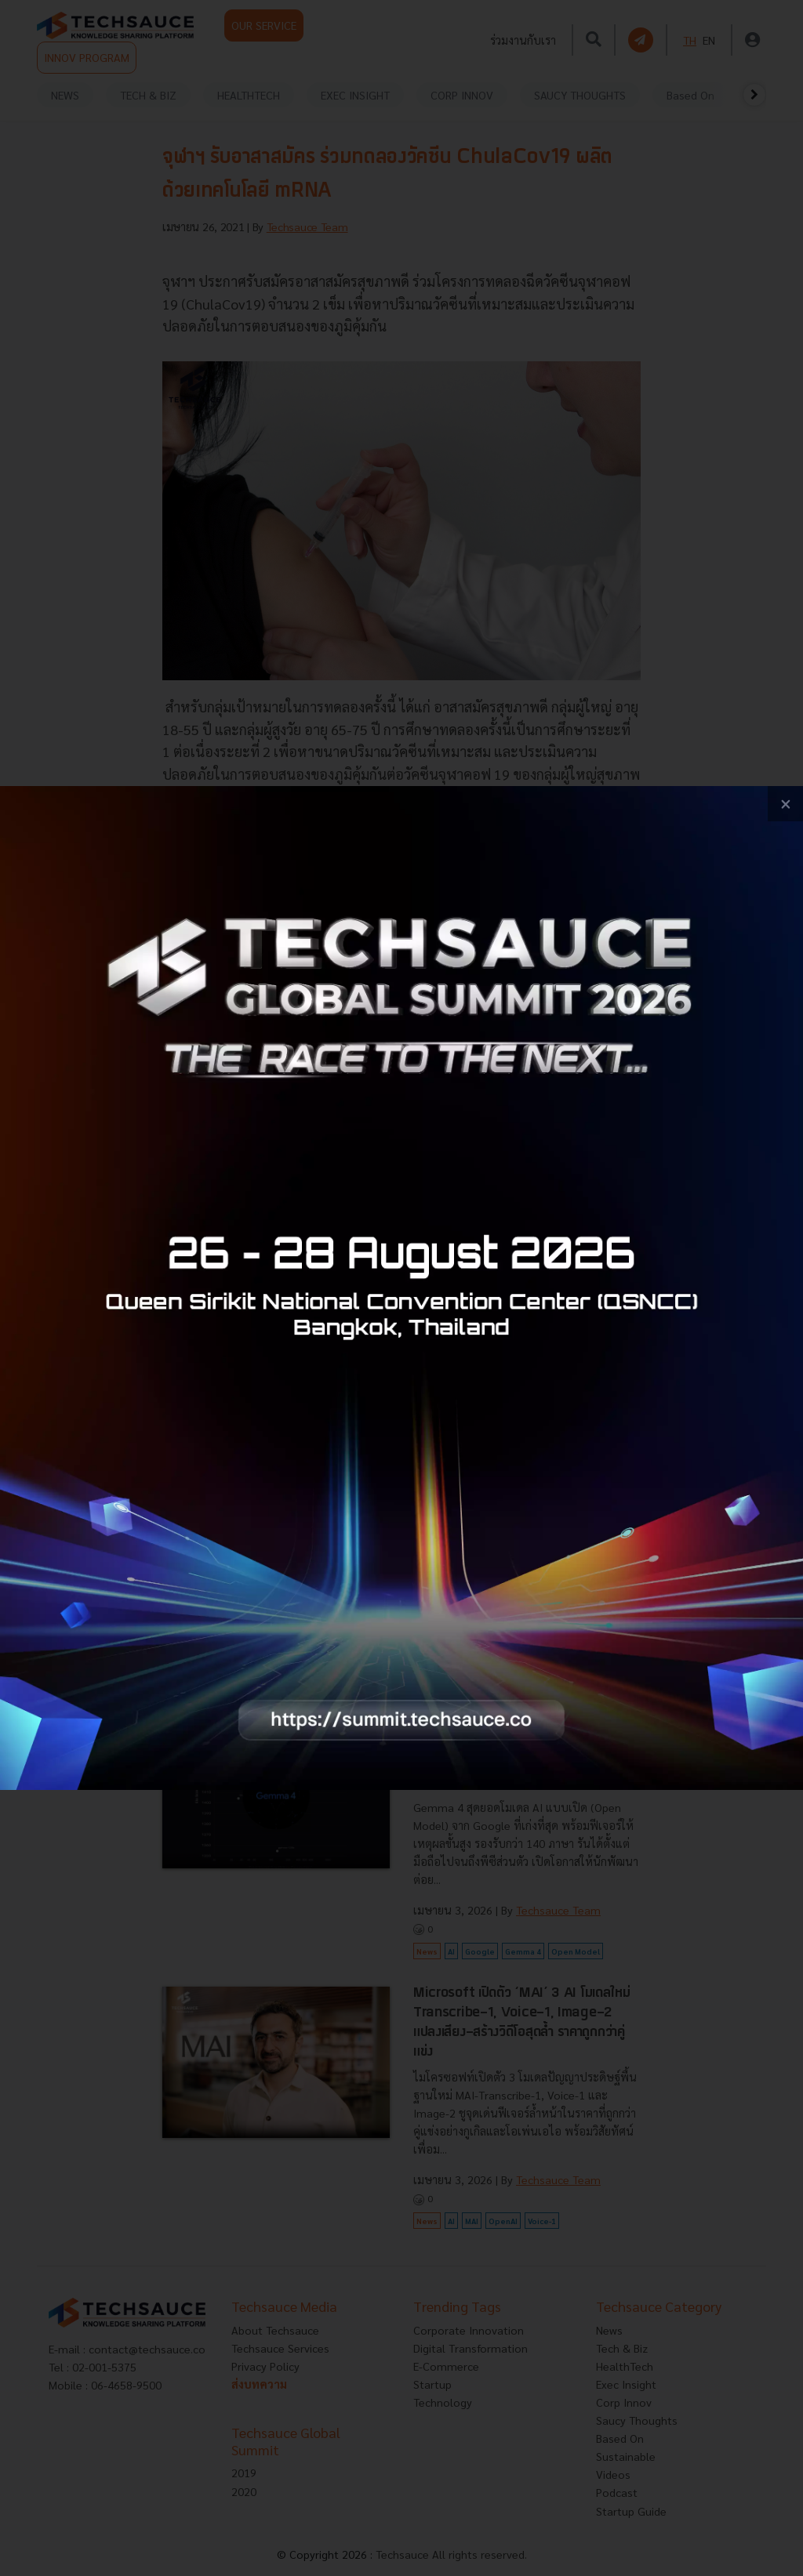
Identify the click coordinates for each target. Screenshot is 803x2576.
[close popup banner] (785, 803)
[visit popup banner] (401, 1287)
